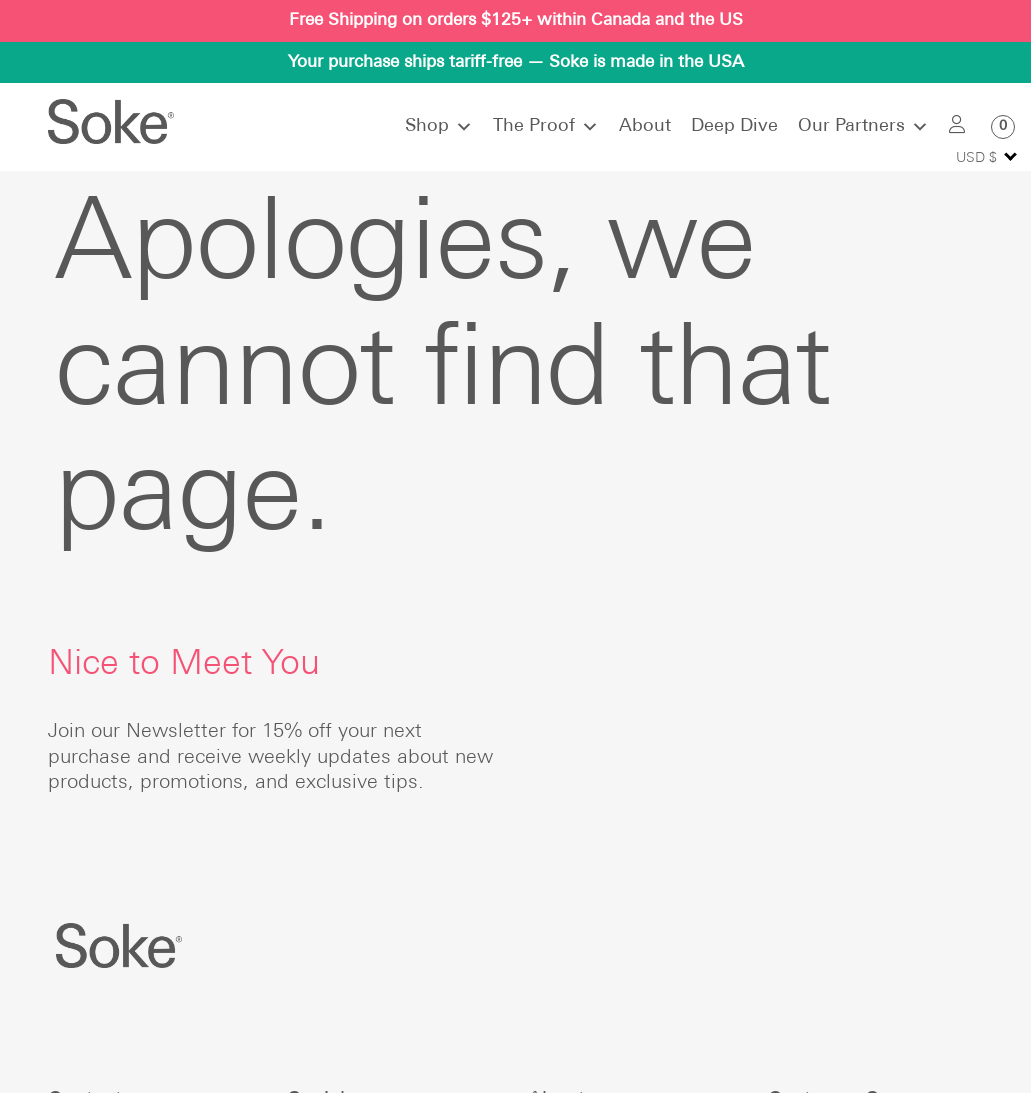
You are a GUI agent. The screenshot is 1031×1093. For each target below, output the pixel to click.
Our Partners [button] (863, 127)
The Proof (546, 127)
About (645, 126)
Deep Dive (734, 126)
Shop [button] (439, 127)
